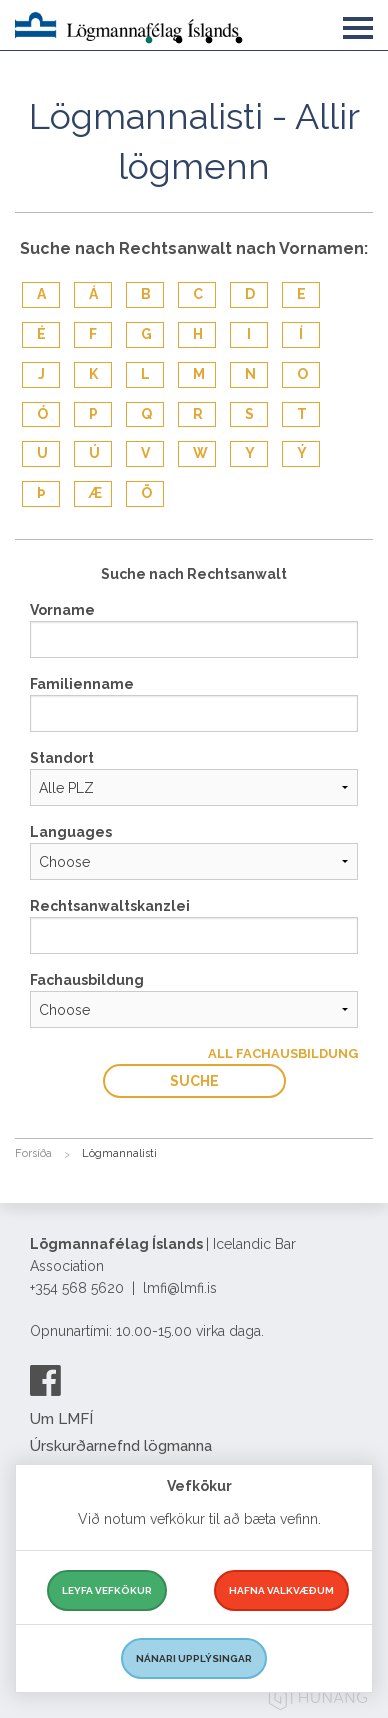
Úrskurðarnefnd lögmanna (121, 1446)
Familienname (82, 684)
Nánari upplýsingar (194, 1658)
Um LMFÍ (61, 1419)
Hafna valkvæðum (281, 1590)
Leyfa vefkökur (107, 1590)
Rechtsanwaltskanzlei (110, 906)
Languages (71, 832)
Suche (194, 1081)
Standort (62, 758)
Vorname (62, 610)
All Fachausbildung (283, 1053)
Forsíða (33, 1153)
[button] (358, 24)
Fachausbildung (87, 980)
